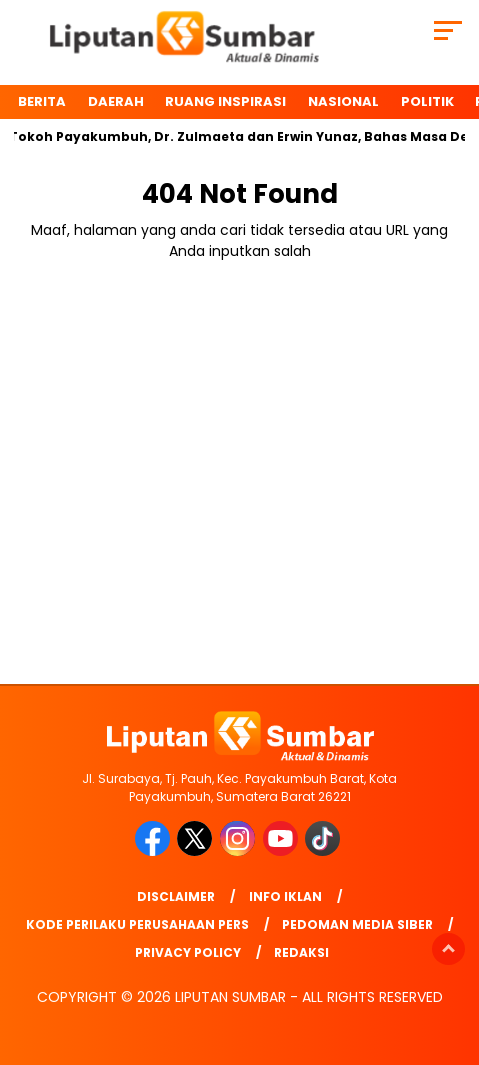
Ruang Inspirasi (225, 101)
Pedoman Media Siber (357, 924)
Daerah (116, 101)
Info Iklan (285, 896)
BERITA (42, 101)
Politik (427, 101)
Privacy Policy (188, 952)
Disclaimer (176, 896)
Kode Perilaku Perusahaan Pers (137, 924)
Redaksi (301, 952)
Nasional (343, 101)
